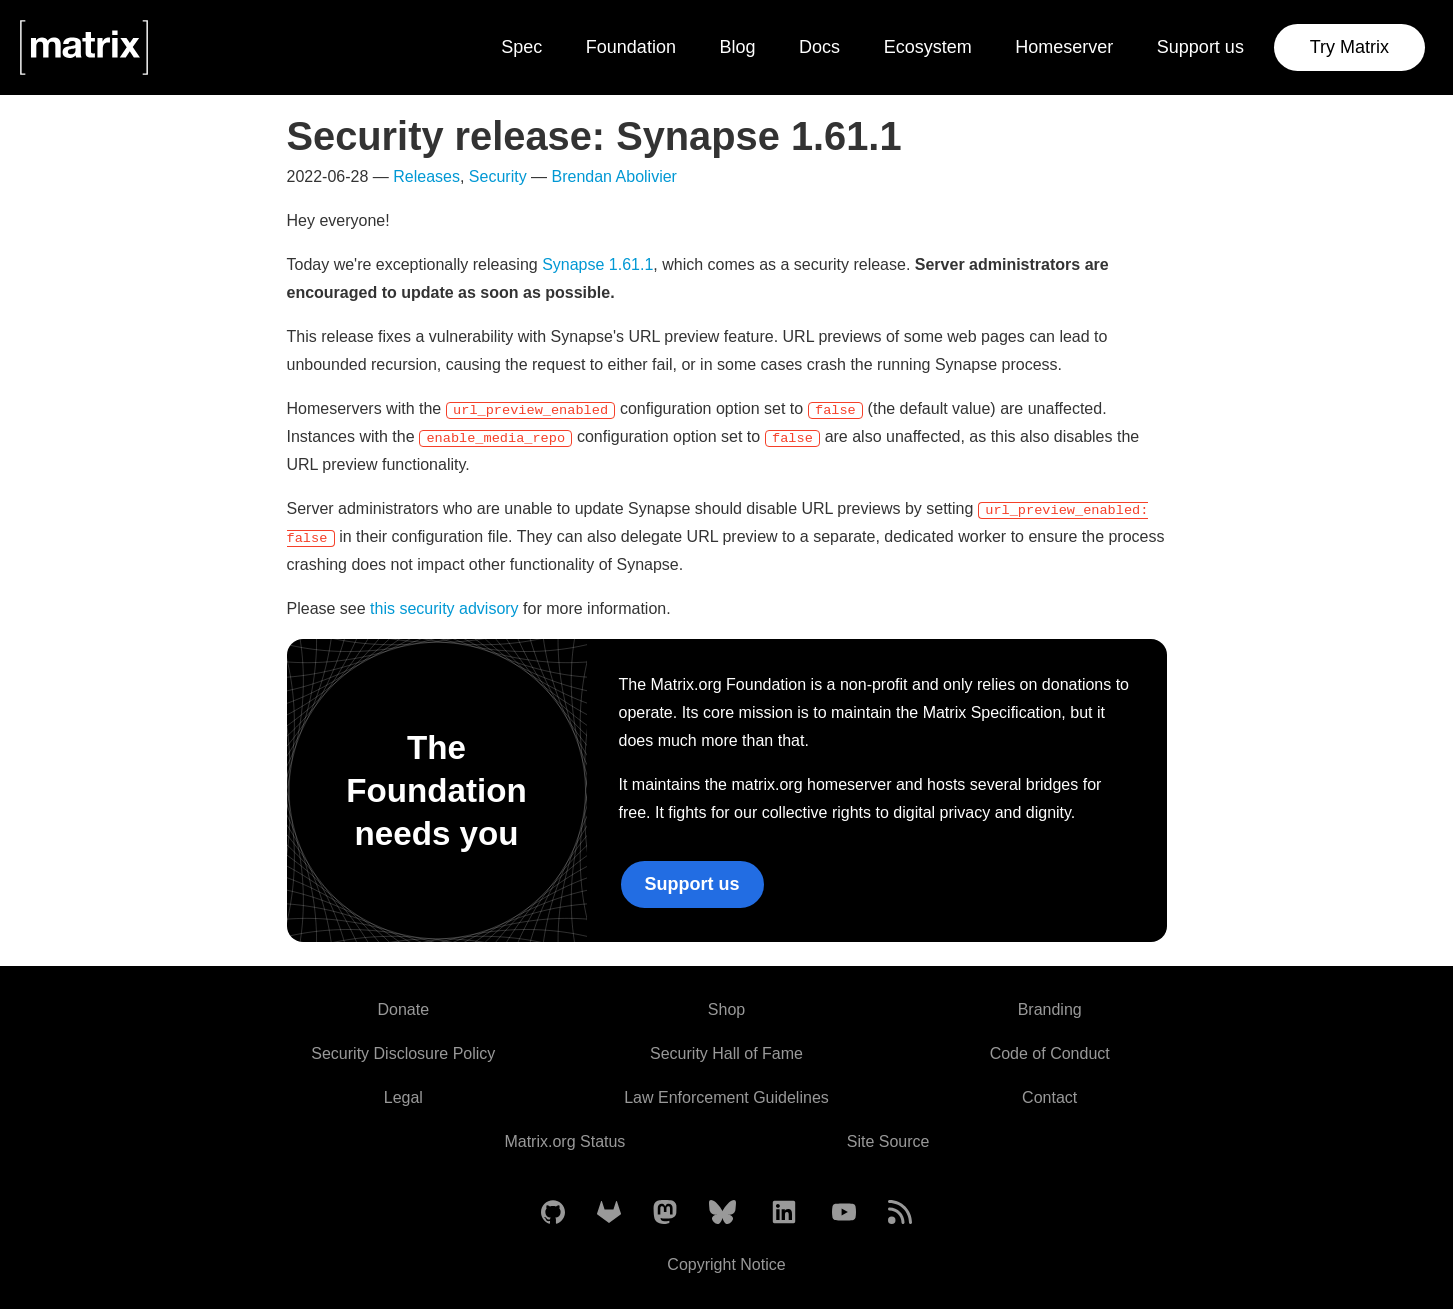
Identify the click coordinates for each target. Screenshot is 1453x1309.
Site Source (888, 1141)
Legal (403, 1097)
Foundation (631, 47)
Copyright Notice (726, 1264)
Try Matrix (1349, 47)
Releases (426, 176)
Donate (404, 1009)
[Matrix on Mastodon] (665, 1213)
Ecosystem (928, 47)
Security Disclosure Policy (403, 1053)
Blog (737, 47)
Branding (1050, 1009)
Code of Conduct (1050, 1053)
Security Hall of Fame (726, 1053)
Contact (1049, 1097)
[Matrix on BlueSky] (722, 1213)
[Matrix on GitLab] (609, 1213)
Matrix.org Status (564, 1141)
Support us (1200, 47)
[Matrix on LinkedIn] (784, 1213)
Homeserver (1064, 47)
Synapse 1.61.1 (597, 264)
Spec (521, 47)
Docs (819, 47)
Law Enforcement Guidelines (726, 1097)
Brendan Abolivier (614, 176)
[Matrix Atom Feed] (900, 1213)
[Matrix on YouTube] (844, 1213)
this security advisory (444, 608)
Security (498, 176)
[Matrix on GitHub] (553, 1213)
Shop (726, 1009)
